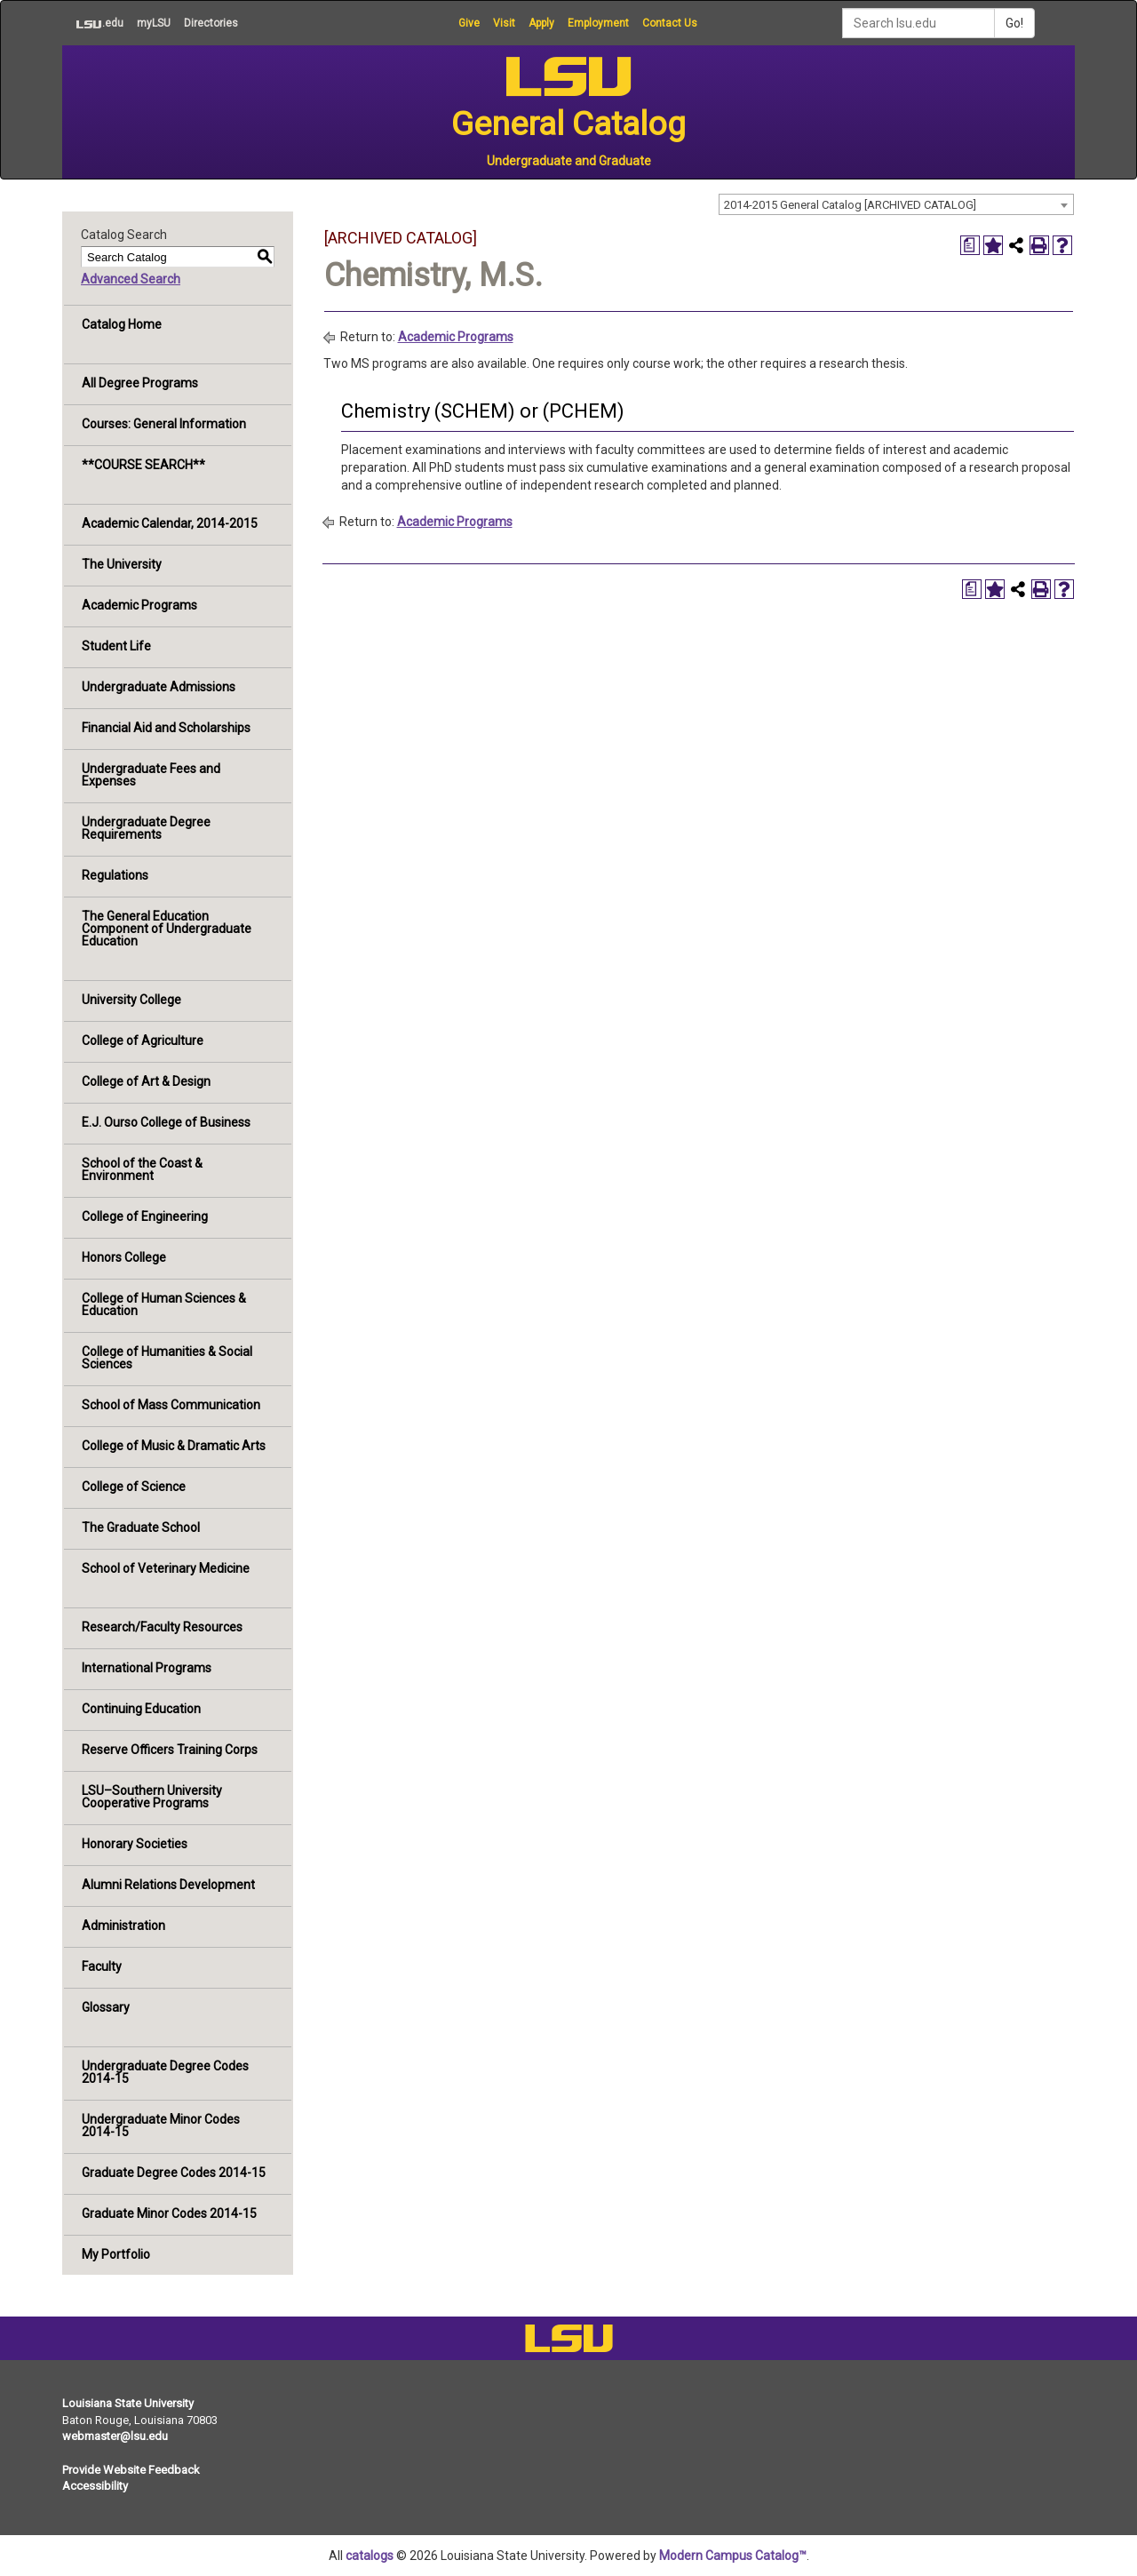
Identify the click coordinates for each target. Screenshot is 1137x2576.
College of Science (134, 1486)
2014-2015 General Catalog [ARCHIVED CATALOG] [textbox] (850, 204)
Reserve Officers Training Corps (170, 1750)
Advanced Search (130, 279)
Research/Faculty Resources (162, 1627)
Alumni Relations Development (168, 1885)
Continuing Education (141, 1709)
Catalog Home (122, 324)
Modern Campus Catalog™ (733, 2555)
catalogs (370, 2555)
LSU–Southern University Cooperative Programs (152, 1796)
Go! (1014, 23)
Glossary (106, 2007)
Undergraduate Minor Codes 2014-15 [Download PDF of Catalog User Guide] (161, 2125)
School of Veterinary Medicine (166, 1568)
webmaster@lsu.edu (115, 2436)
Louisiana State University (128, 2403)
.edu (92, 23)
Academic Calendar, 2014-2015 (170, 523)
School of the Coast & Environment (142, 1169)
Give (469, 23)
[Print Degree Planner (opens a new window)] (970, 245)
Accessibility (95, 2485)
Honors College (124, 1257)
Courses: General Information (164, 424)
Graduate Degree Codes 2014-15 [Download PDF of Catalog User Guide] (174, 2172)
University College (131, 1000)
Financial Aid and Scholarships (166, 728)
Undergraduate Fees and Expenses (151, 775)
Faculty (102, 1966)
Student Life (116, 646)
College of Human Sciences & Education (164, 1304)
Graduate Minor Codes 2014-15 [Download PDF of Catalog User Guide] (169, 2213)
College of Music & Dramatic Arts (174, 1446)
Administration (123, 1925)
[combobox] (896, 204)
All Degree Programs (140, 383)
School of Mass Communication (171, 1405)
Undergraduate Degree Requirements (146, 828)
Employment (598, 23)
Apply (541, 23)
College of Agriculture (142, 1040)
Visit (504, 23)
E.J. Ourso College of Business (166, 1122)
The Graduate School (141, 1527)
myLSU (154, 23)
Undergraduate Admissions (158, 687)
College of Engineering (145, 1216)
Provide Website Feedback (131, 2469)
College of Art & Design (146, 1081)
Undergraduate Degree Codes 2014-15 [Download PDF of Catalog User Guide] (165, 2072)
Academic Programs (139, 605)
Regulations (115, 875)
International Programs (146, 1668)
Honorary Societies (134, 1844)
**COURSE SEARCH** (143, 465)
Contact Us (669, 23)
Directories (211, 23)
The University (122, 564)
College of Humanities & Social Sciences (167, 1357)
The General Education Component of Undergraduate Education (166, 928)
